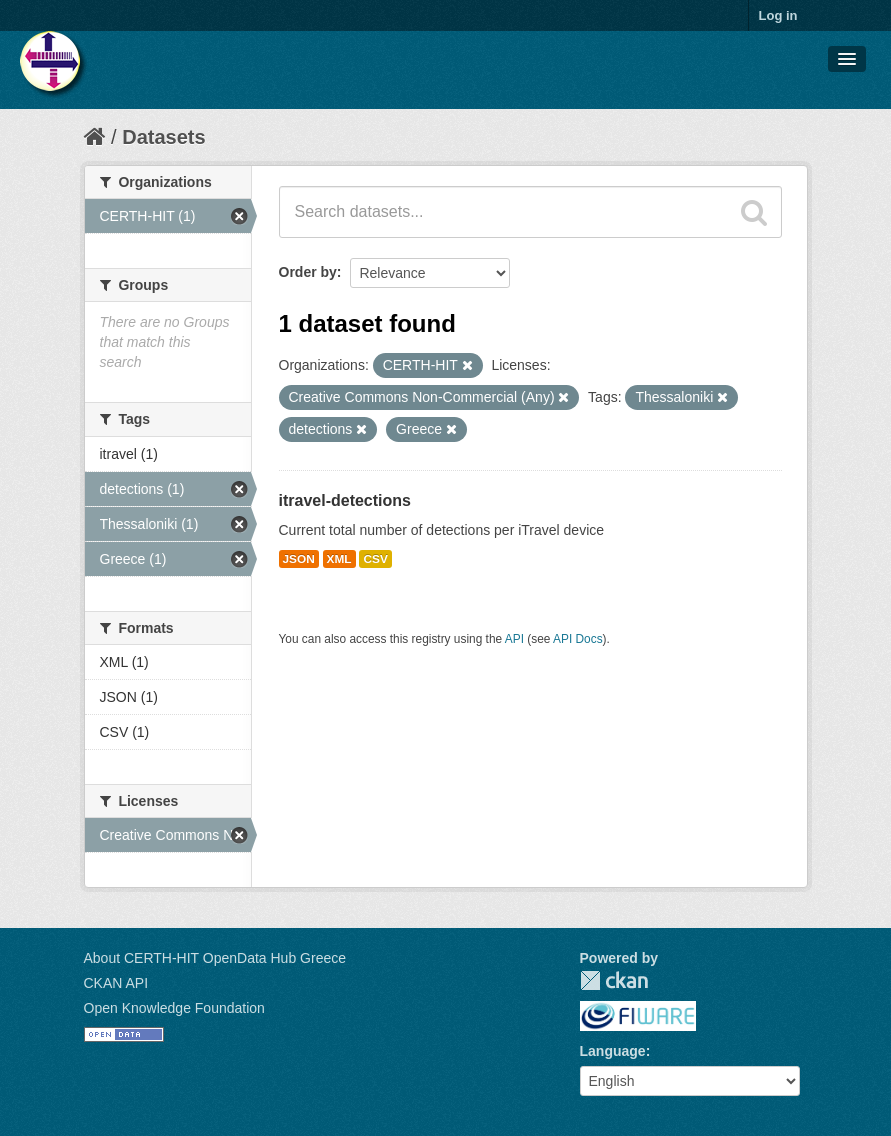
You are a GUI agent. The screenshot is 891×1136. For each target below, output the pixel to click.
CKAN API (116, 983)
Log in (778, 15)
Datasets (163, 137)
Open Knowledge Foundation (174, 1008)
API (514, 639)
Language (613, 1051)
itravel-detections (345, 500)
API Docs (578, 639)
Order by (308, 272)
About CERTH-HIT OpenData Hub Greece (215, 958)
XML (339, 559)
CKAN (614, 980)
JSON (299, 559)
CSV (375, 559)
